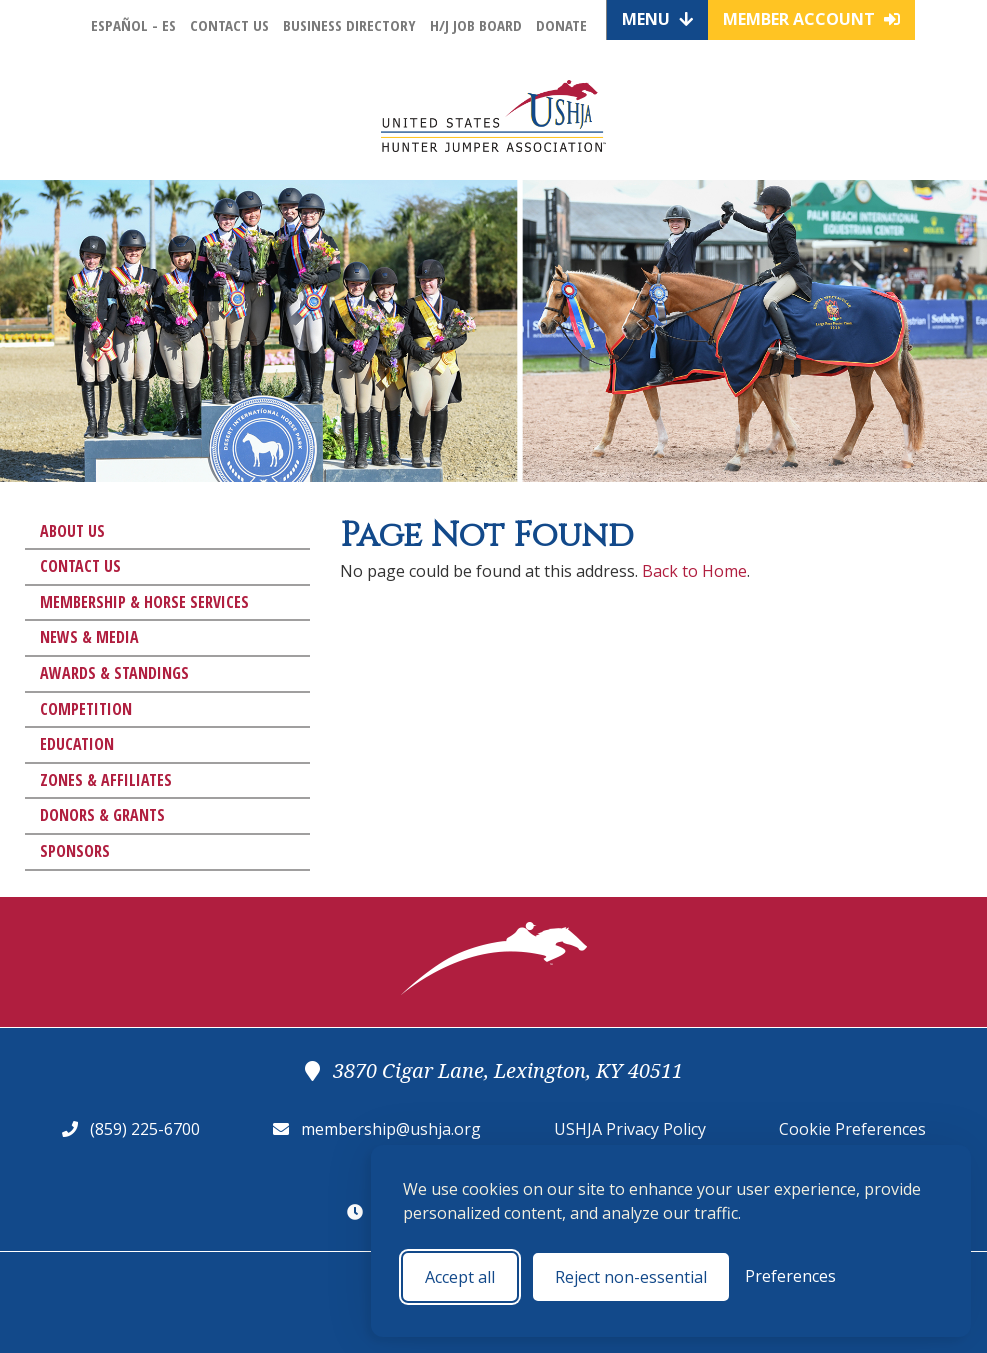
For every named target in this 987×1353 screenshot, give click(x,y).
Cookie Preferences (852, 1129)
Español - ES (133, 25)
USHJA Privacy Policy (630, 1129)
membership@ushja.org (391, 1129)
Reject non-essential (631, 1277)
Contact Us (229, 25)
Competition (86, 709)
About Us (72, 531)
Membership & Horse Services (144, 602)
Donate (561, 25)
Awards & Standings (114, 673)
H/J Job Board (476, 25)
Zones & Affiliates (106, 780)
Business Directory (349, 25)
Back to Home (694, 571)
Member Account (811, 19)
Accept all (460, 1277)
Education (77, 744)
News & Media (89, 637)
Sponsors (75, 851)
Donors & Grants (102, 815)
